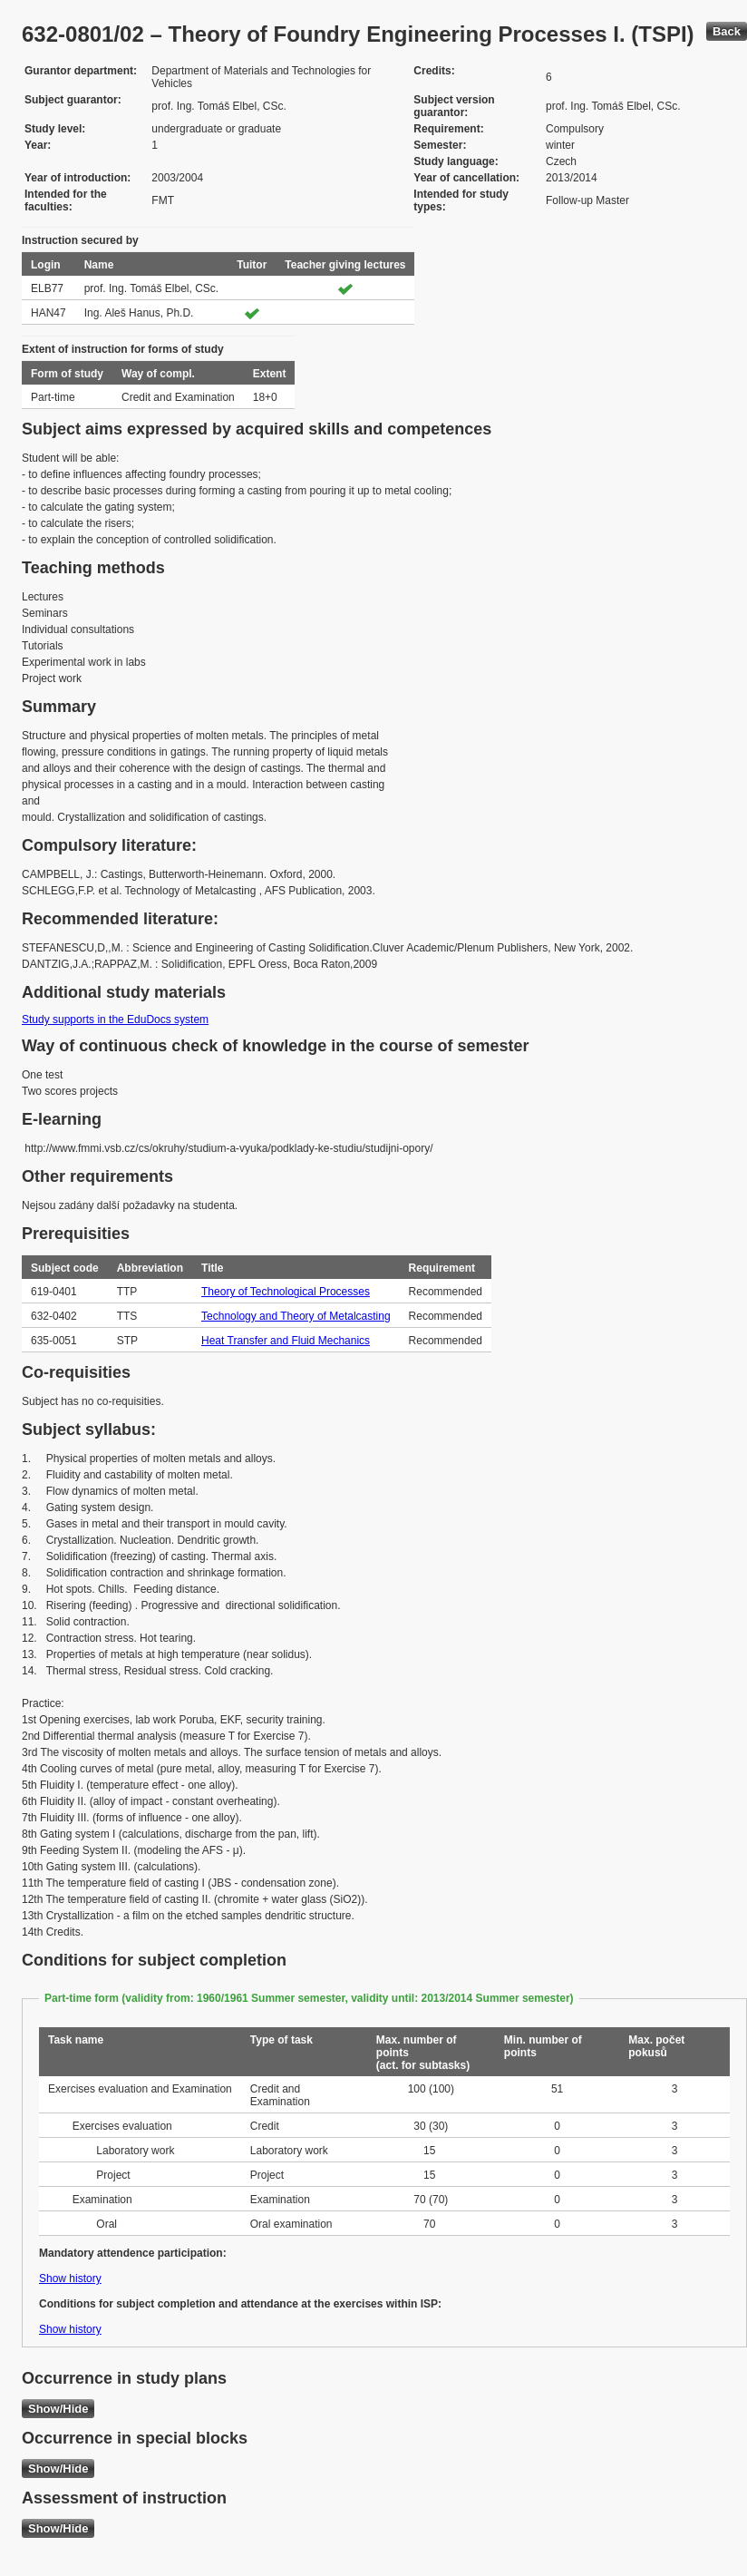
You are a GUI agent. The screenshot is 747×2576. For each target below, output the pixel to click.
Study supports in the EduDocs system (115, 1019)
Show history (70, 2278)
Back (727, 31)
